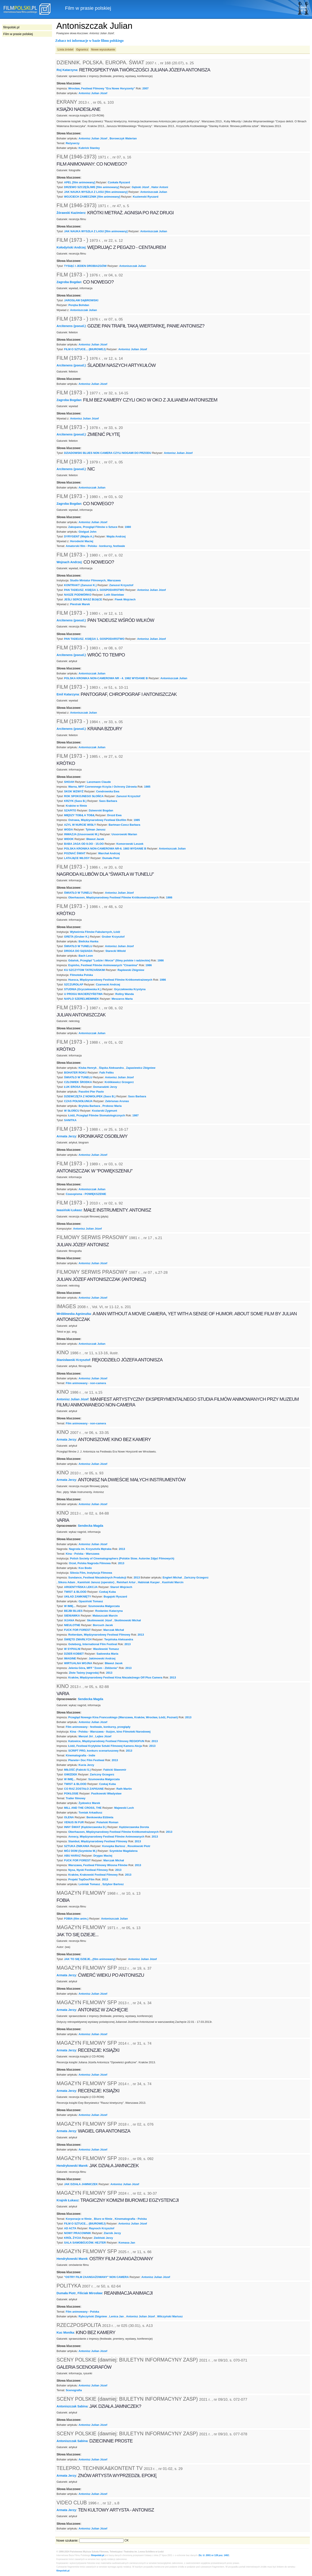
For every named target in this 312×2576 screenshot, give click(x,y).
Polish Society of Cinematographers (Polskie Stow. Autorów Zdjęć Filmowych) (122, 1558)
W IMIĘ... (70, 1606)
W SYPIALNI (72, 1649)
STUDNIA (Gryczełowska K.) (82, 989)
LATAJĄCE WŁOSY (77, 858)
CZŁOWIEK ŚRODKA (78, 1082)
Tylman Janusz (96, 829)
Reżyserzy (72, 143)
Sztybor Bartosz (113, 1884)
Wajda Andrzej (115, 536)
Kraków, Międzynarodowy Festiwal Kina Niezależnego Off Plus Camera (115, 1677)
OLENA (69, 1817)
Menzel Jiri (86, 1736)
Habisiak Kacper (149, 1582)
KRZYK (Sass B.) (75, 801)
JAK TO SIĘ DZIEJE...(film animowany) (89, 1959)
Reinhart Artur (126, 1582)
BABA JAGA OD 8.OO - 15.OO (84, 843)
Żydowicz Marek (89, 1803)
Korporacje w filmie (79, 2218)
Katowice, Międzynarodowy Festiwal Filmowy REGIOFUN (106, 1741)
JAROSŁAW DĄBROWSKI (81, 300)
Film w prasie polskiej (18, 34)
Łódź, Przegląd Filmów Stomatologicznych (96, 1115)
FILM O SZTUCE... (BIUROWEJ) (85, 349)
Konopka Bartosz (113, 1846)
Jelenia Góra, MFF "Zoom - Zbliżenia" (93, 1668)
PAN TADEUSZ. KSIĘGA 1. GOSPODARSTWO (94, 590)
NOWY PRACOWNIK (77, 2233)
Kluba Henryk (88, 1067)
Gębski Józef (140, 187)
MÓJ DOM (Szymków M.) (80, 1850)
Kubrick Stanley (89, 148)
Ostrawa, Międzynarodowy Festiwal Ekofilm (97, 820)
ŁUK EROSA (72, 1086)
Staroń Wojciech (121, 1587)
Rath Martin (124, 1788)
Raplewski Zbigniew (130, 970)
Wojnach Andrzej (69, 562)
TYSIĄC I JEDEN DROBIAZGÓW (85, 266)
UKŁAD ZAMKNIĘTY (77, 1596)
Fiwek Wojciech (125, 599)
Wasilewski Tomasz (106, 1649)
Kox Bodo (85, 1568)
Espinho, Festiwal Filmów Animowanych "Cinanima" (103, 965)
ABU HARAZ (72, 1855)
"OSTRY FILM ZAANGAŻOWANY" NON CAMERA (96, 2277)
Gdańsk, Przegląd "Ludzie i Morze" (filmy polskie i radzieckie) (109, 960)
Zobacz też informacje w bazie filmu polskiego (89, 40)
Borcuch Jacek (103, 1625)
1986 (169, 897)
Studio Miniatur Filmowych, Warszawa (95, 580)
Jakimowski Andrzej (102, 1658)
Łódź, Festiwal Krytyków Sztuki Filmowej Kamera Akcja (105, 1745)
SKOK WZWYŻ (74, 791)
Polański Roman (107, 1822)
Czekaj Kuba (107, 1591)
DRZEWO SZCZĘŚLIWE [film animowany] (91, 187)
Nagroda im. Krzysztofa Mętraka (90, 1549)
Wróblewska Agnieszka (74, 1313)
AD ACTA (70, 2228)
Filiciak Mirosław (90, 2293)
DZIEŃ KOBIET (74, 1653)
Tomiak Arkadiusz (90, 1812)
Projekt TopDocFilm (81, 1879)
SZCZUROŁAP (73, 984)
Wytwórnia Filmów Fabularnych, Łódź (95, 931)
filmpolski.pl (97, 2555)
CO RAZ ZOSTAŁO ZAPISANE (84, 1788)
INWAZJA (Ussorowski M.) (81, 834)
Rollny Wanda (124, 994)
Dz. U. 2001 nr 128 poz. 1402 (214, 2555)
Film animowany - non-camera (86, 1383)
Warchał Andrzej (109, 853)
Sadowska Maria (107, 1653)
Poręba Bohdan (78, 305)
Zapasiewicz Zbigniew (140, 1067)
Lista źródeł (65, 49)
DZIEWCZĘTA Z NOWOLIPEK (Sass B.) (89, 1096)
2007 (145, 88)
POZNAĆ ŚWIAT (75, 853)
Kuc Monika (65, 2332)
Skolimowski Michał (127, 1620)
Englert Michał (172, 1577)
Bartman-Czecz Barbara (124, 824)
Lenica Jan (116, 2316)
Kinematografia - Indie (80, 1755)
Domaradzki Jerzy (105, 1086)
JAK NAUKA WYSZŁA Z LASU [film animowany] (96, 191)
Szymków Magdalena (123, 1850)
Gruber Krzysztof (113, 936)
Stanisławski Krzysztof (73, 1360)
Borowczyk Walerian (123, 138)
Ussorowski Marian (124, 834)
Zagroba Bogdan (69, 282)
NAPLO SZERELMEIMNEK (81, 998)
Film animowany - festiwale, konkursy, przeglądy (98, 1726)
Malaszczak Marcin (105, 1615)
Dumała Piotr (111, 858)
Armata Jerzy (66, 1136)
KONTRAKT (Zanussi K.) (80, 585)
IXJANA (69, 1620)
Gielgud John (88, 531)
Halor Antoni (159, 187)
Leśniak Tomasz (89, 1884)
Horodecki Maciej (81, 541)
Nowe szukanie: (67, 2540)
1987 (135, 1115)
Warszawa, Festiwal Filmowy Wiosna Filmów (98, 1865)
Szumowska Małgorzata (104, 1606)
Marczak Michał (113, 1629)
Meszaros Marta (122, 998)
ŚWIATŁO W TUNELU (78, 892)
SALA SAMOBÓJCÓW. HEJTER (85, 2242)
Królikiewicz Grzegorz (119, 1082)
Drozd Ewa (114, 815)
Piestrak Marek (80, 604)
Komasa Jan (127, 2242)
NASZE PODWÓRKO (78, 594)
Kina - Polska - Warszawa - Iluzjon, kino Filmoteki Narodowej (110, 1731)
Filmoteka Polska (81, 975)
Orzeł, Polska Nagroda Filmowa (90, 1563)
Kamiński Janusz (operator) (96, 1582)
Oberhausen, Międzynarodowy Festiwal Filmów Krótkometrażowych (113, 897)
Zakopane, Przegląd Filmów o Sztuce (92, 527)
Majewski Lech (124, 1807)
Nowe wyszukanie (103, 49)
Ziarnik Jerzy (112, 2233)
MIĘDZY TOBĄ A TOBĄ (79, 815)
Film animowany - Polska (82, 2311)
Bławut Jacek (95, 839)
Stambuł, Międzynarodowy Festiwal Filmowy (97, 1841)
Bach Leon (86, 955)
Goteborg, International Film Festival (92, 1644)
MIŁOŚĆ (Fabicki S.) (77, 1769)
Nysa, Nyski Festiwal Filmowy (88, 1870)
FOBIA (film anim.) (76, 1918)
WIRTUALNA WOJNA (78, 1663)
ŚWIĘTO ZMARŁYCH (78, 1639)
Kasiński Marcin (173, 1582)
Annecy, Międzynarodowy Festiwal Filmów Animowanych (106, 1836)
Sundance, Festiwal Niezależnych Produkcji (97, 1577)
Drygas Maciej (102, 1855)
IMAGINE (70, 1658)
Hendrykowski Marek (72, 2165)
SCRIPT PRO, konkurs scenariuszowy (93, 1750)
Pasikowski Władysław (106, 1793)
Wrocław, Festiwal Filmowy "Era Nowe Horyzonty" (101, 88)
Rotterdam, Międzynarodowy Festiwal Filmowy (99, 1634)
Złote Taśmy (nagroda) (84, 1672)
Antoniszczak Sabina (72, 2406)
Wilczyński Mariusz (170, 2316)
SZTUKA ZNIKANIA (77, 1846)
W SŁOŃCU (72, 1110)
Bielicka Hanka (88, 941)
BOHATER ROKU (75, 1072)
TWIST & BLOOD (75, 1591)
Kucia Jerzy (86, 1765)
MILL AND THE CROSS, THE (83, 1807)
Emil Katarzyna (68, 694)
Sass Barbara (108, 801)
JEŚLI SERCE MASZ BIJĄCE (83, 599)
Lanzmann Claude (99, 781)
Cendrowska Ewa (107, 791)
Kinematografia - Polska (131, 2218)
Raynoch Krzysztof (101, 2228)
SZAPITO (70, 810)
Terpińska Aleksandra (118, 1639)
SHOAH (69, 781)
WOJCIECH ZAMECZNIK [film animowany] (92, 196)
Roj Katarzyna (67, 70)
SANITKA (70, 1120)
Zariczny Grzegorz (196, 1577)
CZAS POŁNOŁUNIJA (78, 1101)
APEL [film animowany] (79, 182)
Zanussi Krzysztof (121, 585)
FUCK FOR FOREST (77, 1629)
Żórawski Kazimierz (71, 212)
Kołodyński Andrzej (71, 247)
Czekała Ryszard (119, 182)
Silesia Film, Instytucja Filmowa (91, 1572)
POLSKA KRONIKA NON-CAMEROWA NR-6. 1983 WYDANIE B (105, 848)
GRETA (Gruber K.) (76, 936)
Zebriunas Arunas (117, 1101)
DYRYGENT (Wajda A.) (79, 536)
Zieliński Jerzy (103, 2237)
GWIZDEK (70, 1774)
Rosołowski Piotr (139, 1846)
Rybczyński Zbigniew (93, 2316)
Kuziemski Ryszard (145, 196)
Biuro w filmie (103, 2218)
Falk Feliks (106, 1072)
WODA (68, 829)
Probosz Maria (112, 1105)
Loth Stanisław (114, 594)
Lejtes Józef (103, 1736)
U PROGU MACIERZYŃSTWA (83, 994)
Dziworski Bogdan (101, 810)
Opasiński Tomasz (91, 1601)
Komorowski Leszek (129, 843)
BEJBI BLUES (73, 1610)
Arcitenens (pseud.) (71, 326)
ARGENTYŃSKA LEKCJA (81, 1587)
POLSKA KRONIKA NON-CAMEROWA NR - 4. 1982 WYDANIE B (106, 678)
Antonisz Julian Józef (93, 93)
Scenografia (74, 2390)
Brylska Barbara (89, 1105)
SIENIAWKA (72, 1615)
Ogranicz (82, 49)
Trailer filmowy (75, 1798)
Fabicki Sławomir (114, 1769)
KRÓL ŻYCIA (72, 2237)
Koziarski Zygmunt (104, 1110)
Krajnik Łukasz (68, 2200)
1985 (147, 786)
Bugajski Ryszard (115, 1596)
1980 (128, 527)
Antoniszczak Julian (153, 191)
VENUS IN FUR (74, 1822)
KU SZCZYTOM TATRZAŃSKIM (84, 970)
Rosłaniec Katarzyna (109, 1610)
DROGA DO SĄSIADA (78, 951)
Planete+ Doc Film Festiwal (86, 1760)
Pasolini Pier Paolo (91, 1091)
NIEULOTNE (72, 1625)
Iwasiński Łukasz (69, 1210)
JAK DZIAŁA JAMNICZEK (81, 2184)
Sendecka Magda (90, 1525)
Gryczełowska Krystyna (129, 989)
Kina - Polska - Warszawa (82, 1553)
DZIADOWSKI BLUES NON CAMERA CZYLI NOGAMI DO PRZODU (107, 453)
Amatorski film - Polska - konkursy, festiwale (95, 546)
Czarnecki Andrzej (108, 984)
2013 (122, 1549)
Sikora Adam (66, 1582)
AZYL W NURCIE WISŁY (80, 824)
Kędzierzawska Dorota (134, 1827)
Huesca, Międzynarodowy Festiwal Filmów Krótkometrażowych (110, 979)
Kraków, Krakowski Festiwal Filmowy (93, 1874)
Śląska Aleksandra (111, 1067)
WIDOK (69, 839)
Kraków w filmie (76, 805)
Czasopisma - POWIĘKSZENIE (86, 1194)
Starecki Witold (116, 951)
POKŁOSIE (71, 1793)
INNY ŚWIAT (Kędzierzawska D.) (85, 1827)
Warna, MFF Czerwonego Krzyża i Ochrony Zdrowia (102, 786)
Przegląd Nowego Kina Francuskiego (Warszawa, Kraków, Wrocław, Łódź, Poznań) (123, 1717)
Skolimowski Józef (99, 1620)
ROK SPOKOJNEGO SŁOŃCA (84, 796)
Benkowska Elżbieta (99, 1817)
